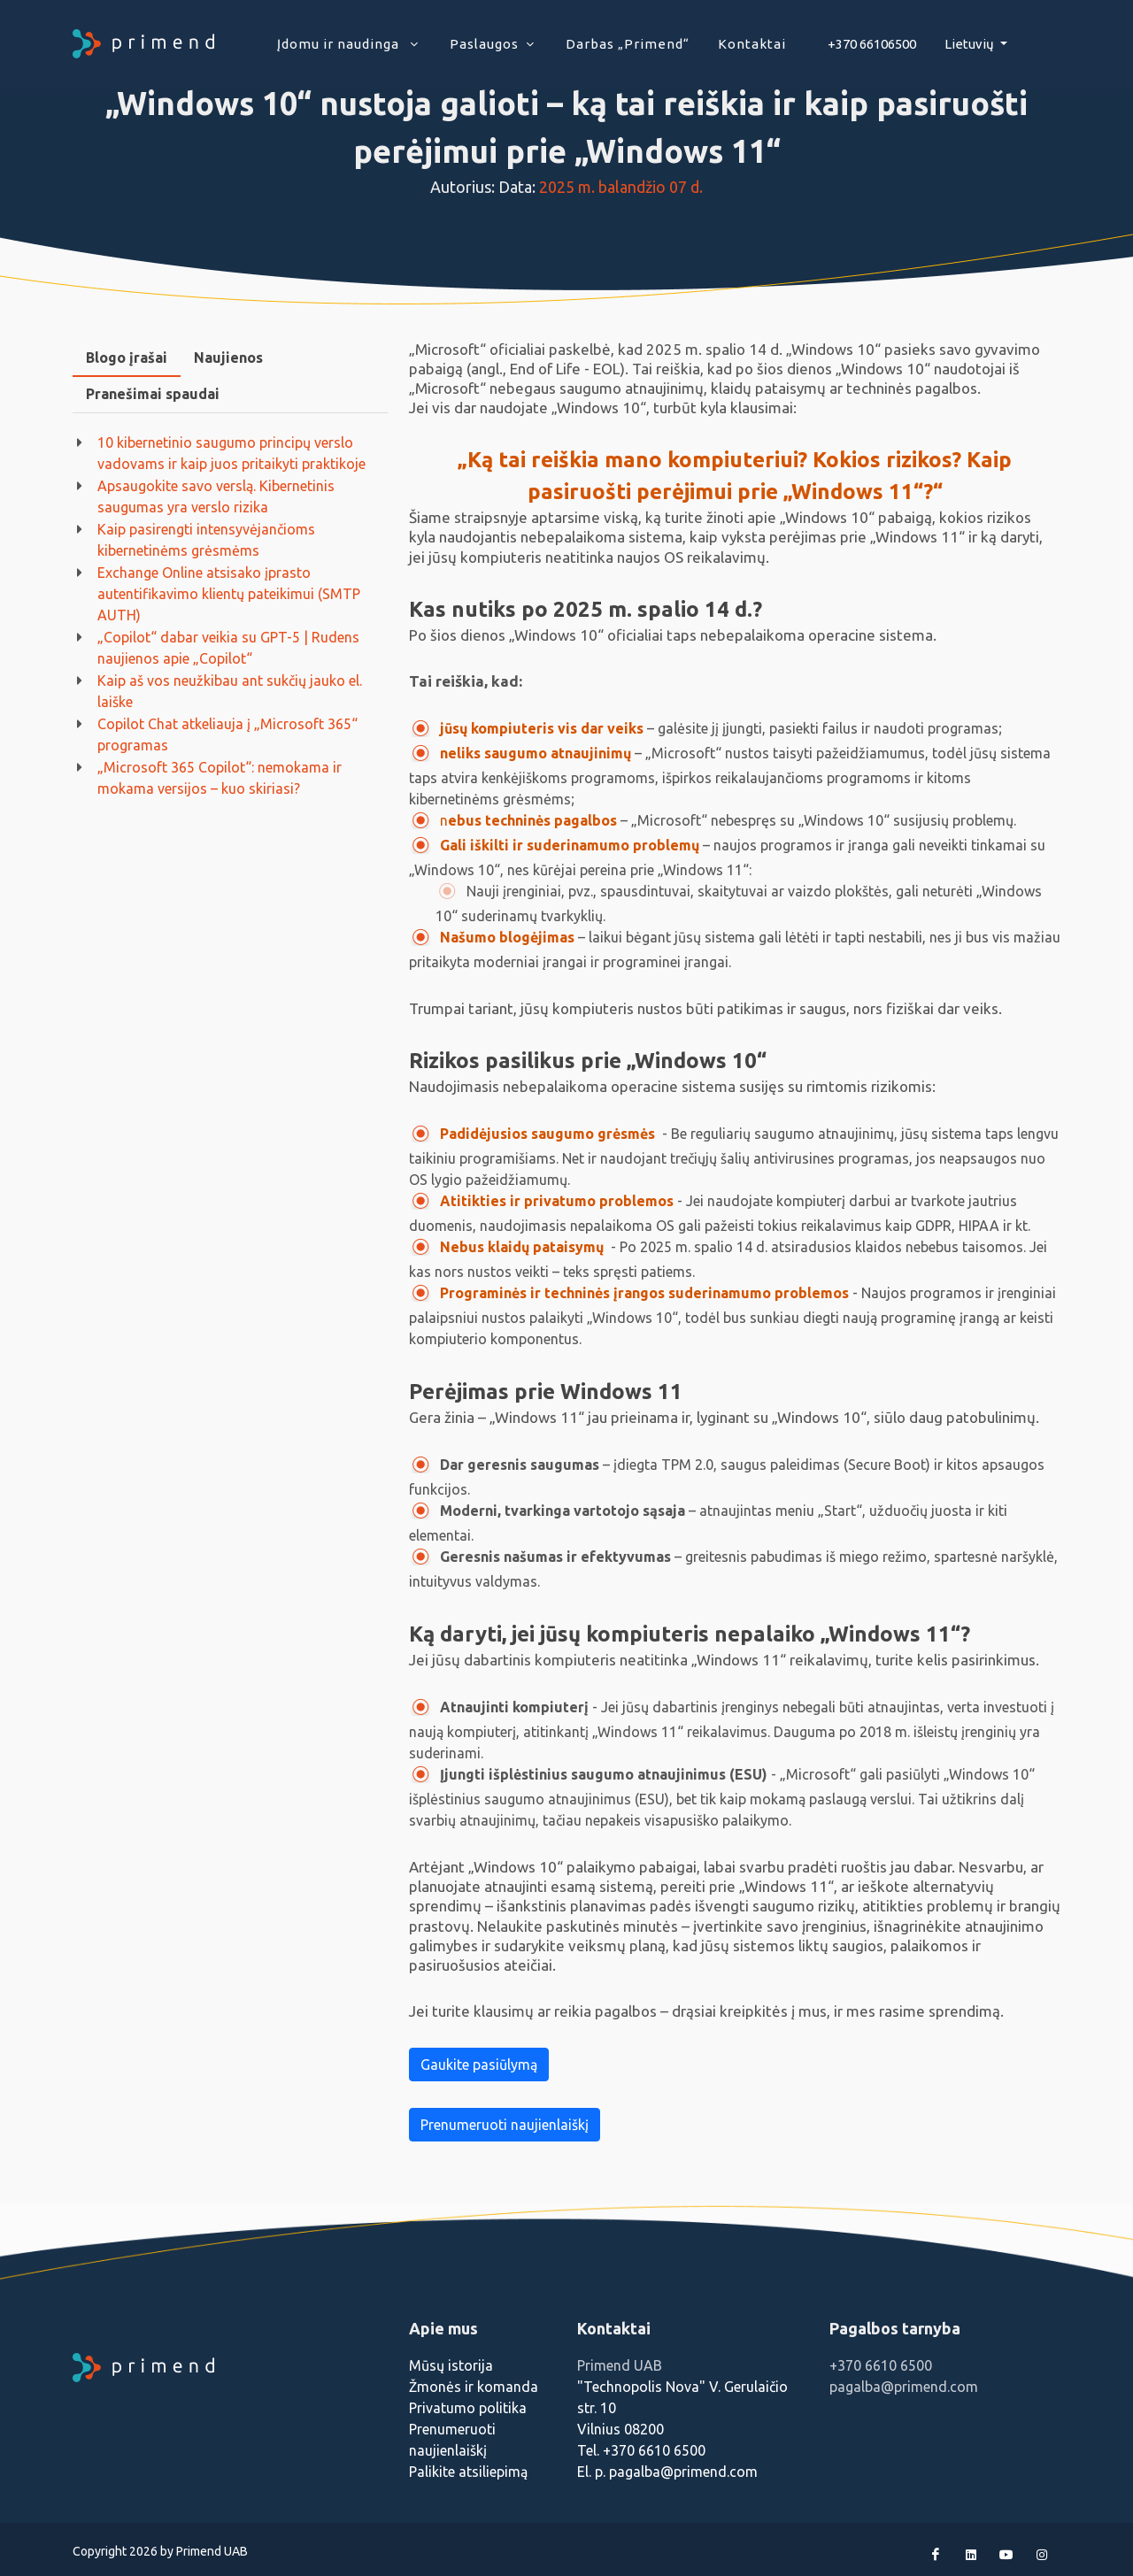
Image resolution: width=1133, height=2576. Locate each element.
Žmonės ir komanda (473, 2387)
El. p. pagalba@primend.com (667, 2472)
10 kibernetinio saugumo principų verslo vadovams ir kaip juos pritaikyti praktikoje (231, 453)
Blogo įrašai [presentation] (126, 357)
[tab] (127, 358)
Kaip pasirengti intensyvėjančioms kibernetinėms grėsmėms (206, 539)
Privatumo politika (468, 2408)
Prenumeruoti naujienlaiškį (504, 2125)
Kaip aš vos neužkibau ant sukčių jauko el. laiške (229, 691)
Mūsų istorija (451, 2365)
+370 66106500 (872, 43)
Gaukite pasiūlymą (478, 2064)
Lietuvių (970, 43)
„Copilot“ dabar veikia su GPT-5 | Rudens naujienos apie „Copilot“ (228, 647)
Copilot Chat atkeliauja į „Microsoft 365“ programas (227, 734)
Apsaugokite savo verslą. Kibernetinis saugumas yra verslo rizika (216, 496)
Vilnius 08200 (620, 2429)
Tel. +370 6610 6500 (641, 2450)
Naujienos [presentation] (228, 357)
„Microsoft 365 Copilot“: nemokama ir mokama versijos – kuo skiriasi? (219, 777)
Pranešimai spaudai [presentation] (153, 394)
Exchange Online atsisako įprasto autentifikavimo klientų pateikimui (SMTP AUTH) (228, 594)
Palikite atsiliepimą (468, 2472)
